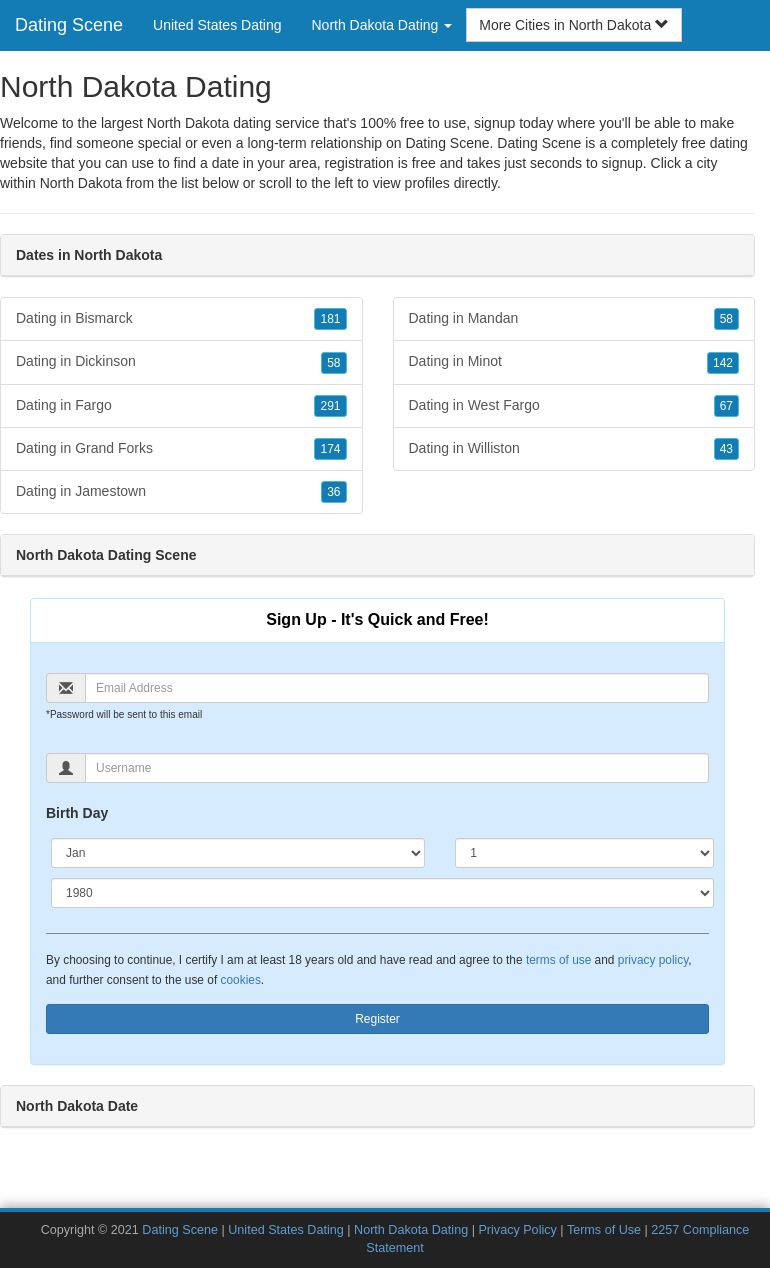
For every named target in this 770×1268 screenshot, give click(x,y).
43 (726, 449)
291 (330, 406)
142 (723, 363)
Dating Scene (69, 25)
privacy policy (653, 960)
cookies (241, 980)
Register (377, 1019)
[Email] (397, 688)
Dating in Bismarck (181, 319)
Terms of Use (604, 1230)
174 (330, 449)
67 (726, 406)
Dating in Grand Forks (181, 449)
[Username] (397, 768)
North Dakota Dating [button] (381, 25)
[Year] (382, 893)
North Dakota (81, 183)
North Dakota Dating (411, 1230)
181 (330, 319)
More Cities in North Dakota (574, 25)
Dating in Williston (574, 449)
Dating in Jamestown (181, 492)
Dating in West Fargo (574, 406)
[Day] (584, 853)
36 (333, 492)
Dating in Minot (574, 362)
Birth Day (77, 813)
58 (333, 363)
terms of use (558, 960)
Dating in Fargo (181, 406)
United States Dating (217, 25)
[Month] (238, 853)
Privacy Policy (517, 1230)
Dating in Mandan (574, 319)
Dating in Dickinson (181, 362)
